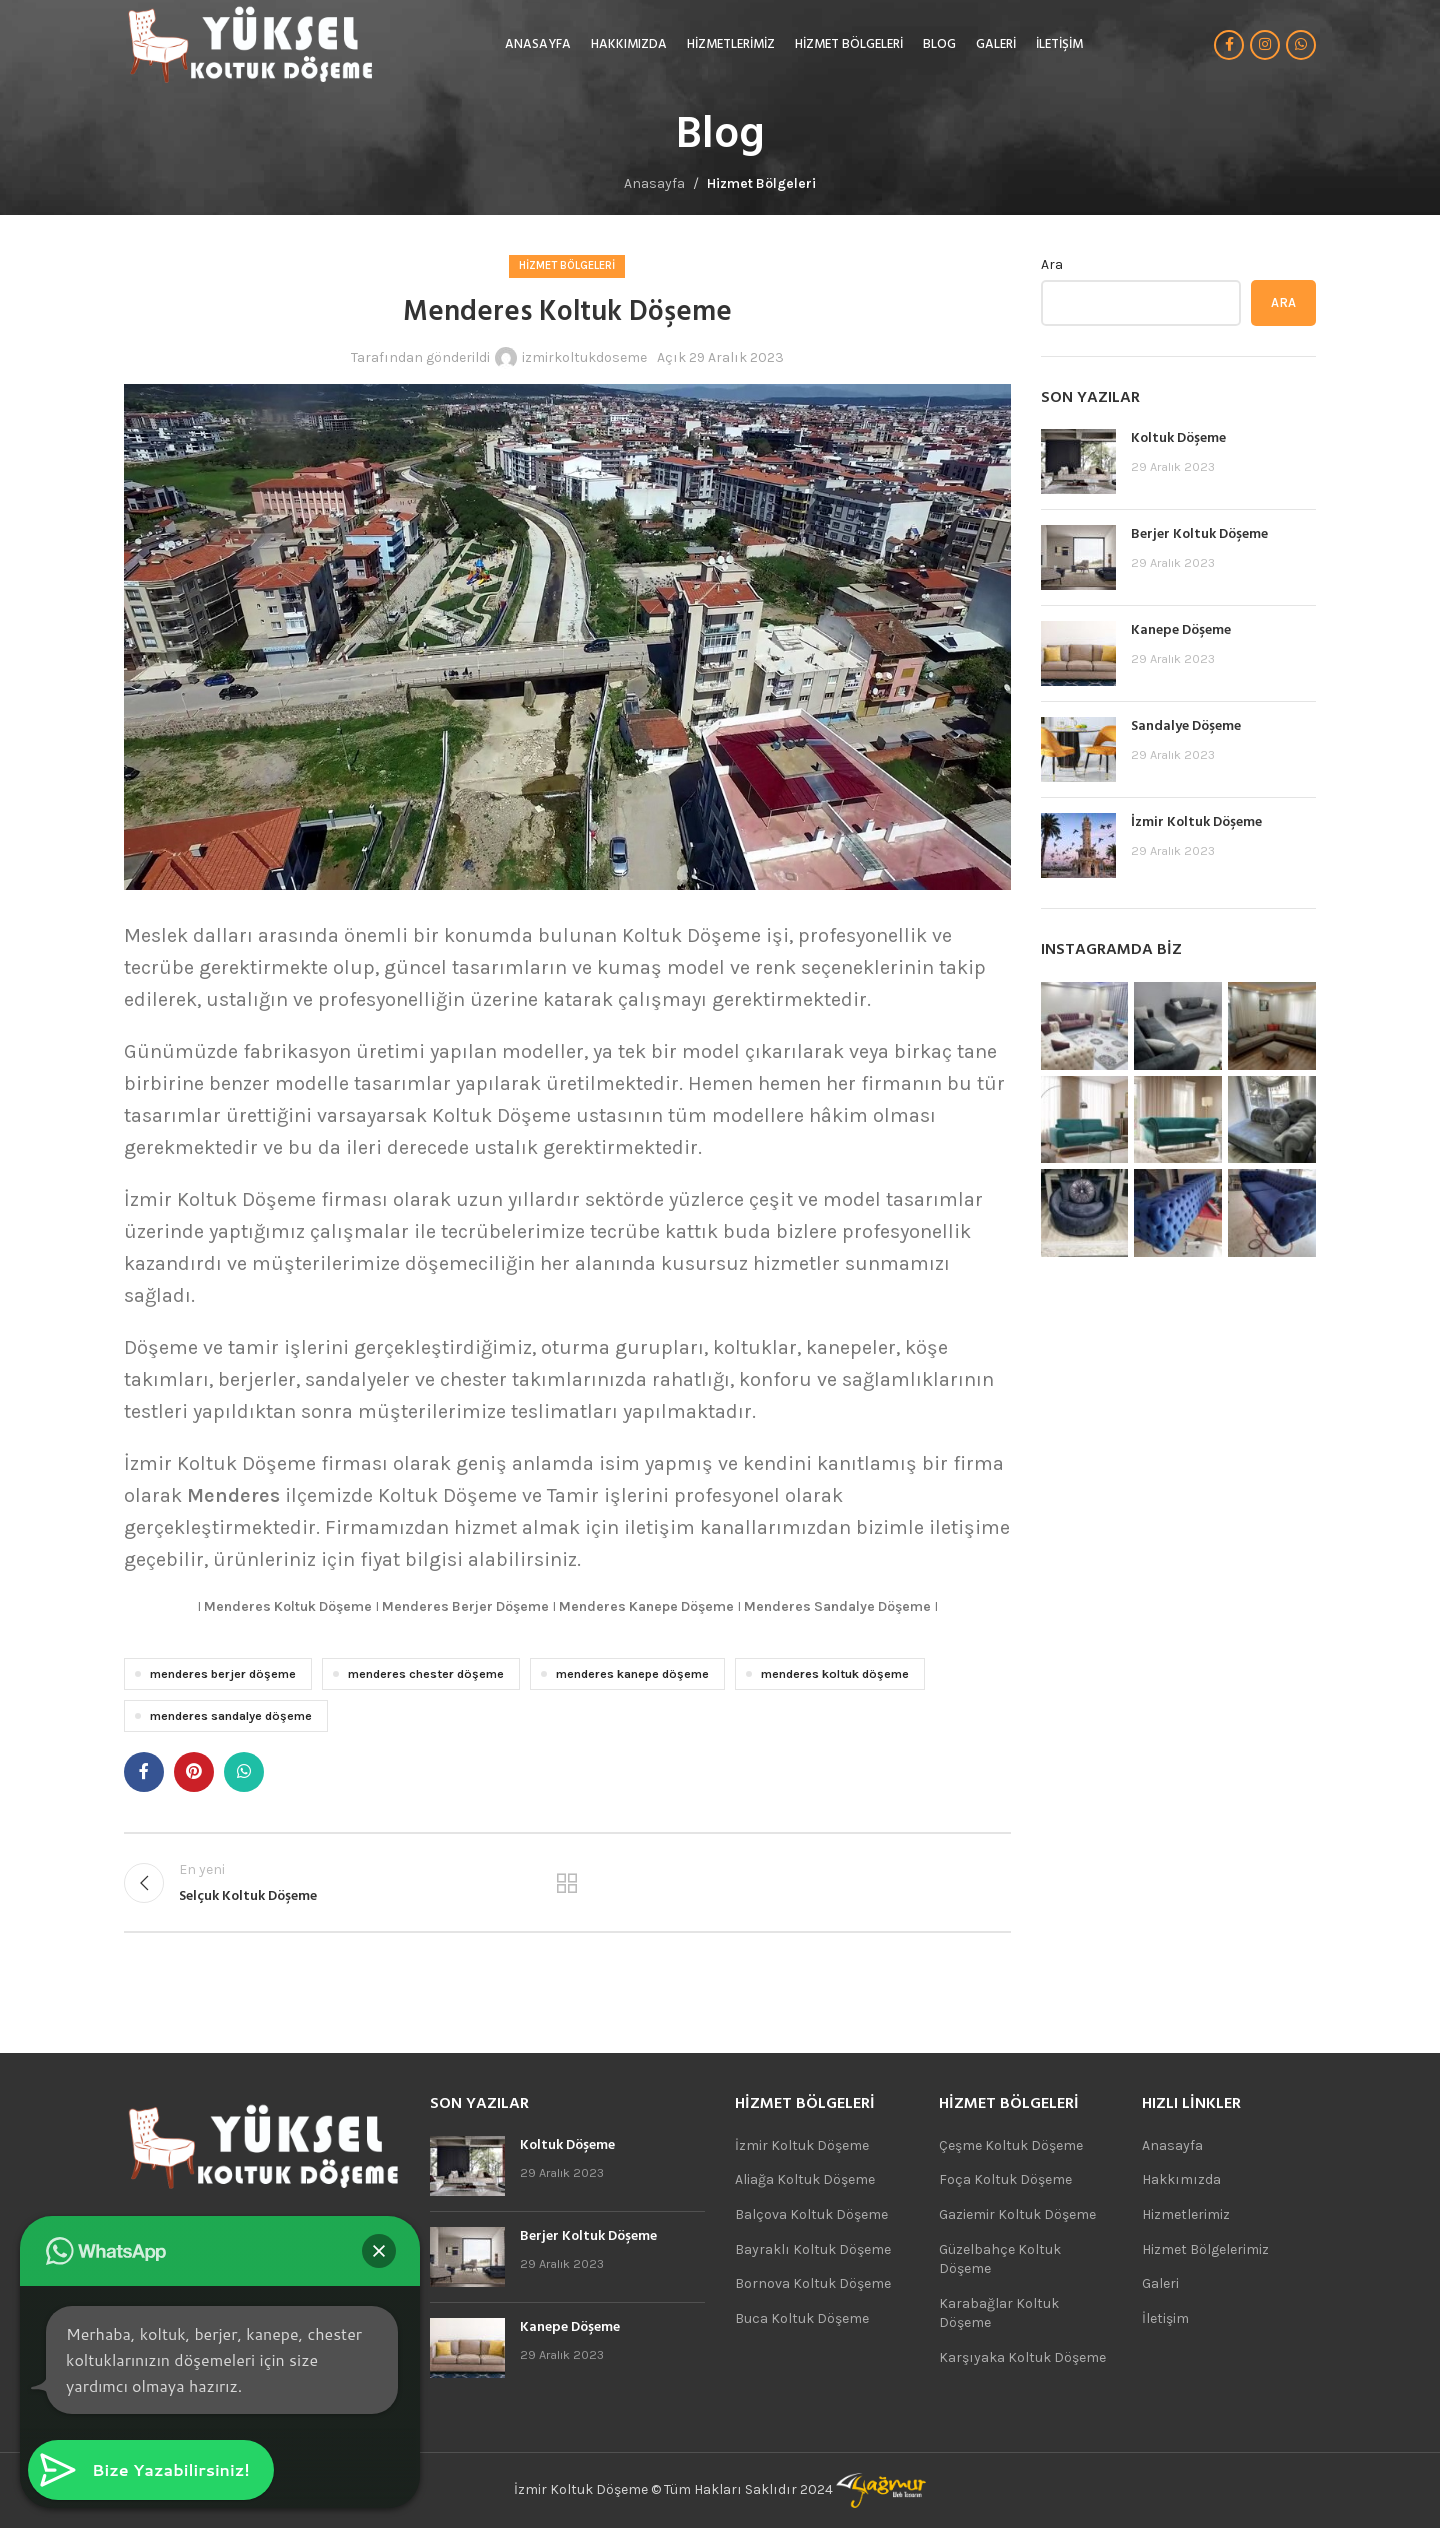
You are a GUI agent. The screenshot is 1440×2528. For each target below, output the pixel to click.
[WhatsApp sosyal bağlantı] (1301, 45)
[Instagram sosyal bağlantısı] (1265, 45)
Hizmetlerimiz (1186, 2214)
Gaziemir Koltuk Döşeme (1017, 2214)
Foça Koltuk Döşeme (1005, 2179)
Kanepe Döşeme (1181, 630)
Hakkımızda (1181, 2179)
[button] (379, 2251)
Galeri (1160, 2283)
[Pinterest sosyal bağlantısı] (194, 1772)
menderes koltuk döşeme (835, 1673)
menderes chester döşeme (426, 1673)
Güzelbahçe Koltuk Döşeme (1000, 2259)
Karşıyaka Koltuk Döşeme (1022, 2357)
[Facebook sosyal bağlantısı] (1229, 45)
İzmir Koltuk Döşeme (1196, 822)
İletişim (1165, 2318)
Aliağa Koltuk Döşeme (805, 2179)
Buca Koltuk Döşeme (802, 2318)
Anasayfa (654, 183)
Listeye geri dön (567, 1883)
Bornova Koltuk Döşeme (813, 2283)
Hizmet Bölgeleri (761, 183)
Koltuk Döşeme (1178, 438)
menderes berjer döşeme (223, 1673)
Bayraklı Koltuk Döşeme (813, 2249)
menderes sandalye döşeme (231, 1715)
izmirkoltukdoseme (584, 357)
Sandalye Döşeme (1186, 726)
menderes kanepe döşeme (632, 1673)
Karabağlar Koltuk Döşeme (999, 2313)
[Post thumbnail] (1078, 461)
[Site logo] (249, 43)
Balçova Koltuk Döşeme (811, 2214)
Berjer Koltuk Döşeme (1199, 534)
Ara (1052, 264)
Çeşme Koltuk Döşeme (1011, 2145)
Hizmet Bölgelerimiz (1205, 2249)
